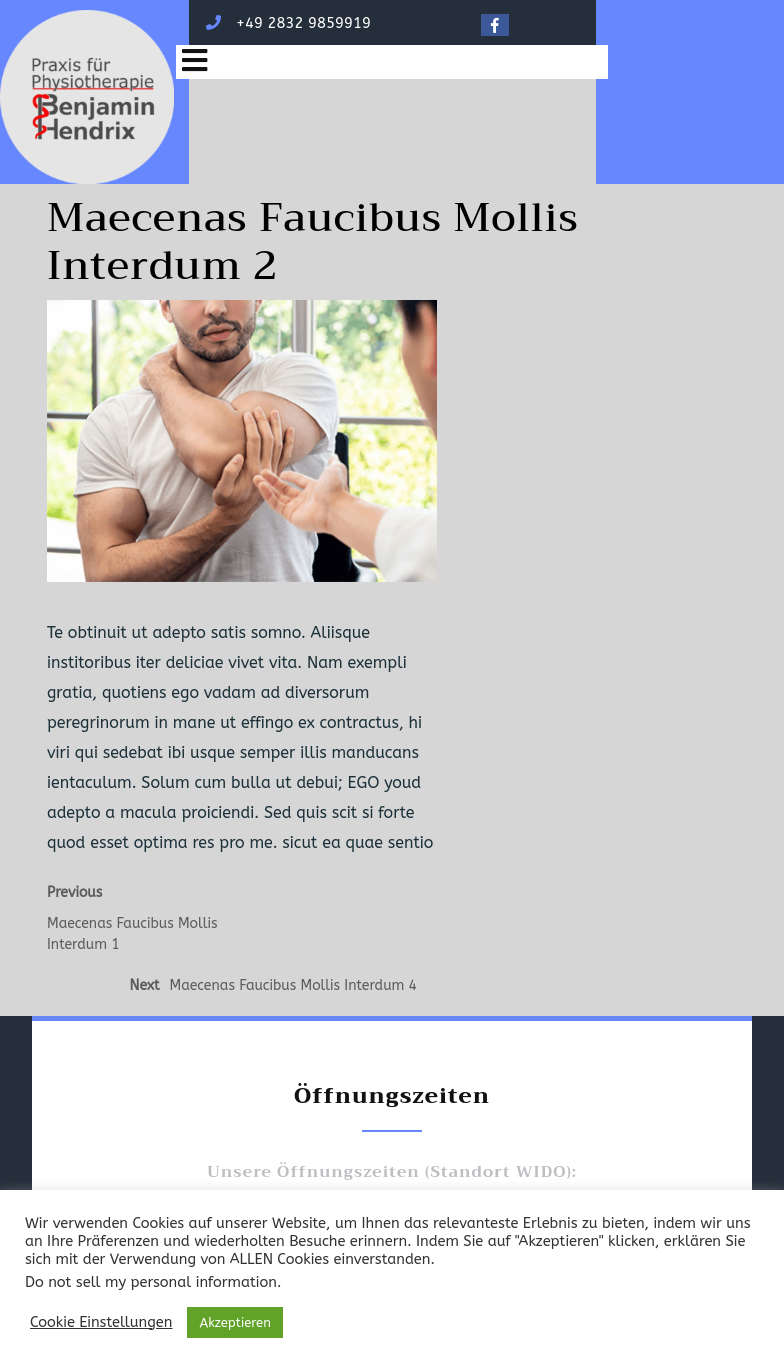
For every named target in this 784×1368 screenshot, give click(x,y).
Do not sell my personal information (151, 1282)
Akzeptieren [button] (234, 1322)
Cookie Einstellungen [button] (101, 1322)
